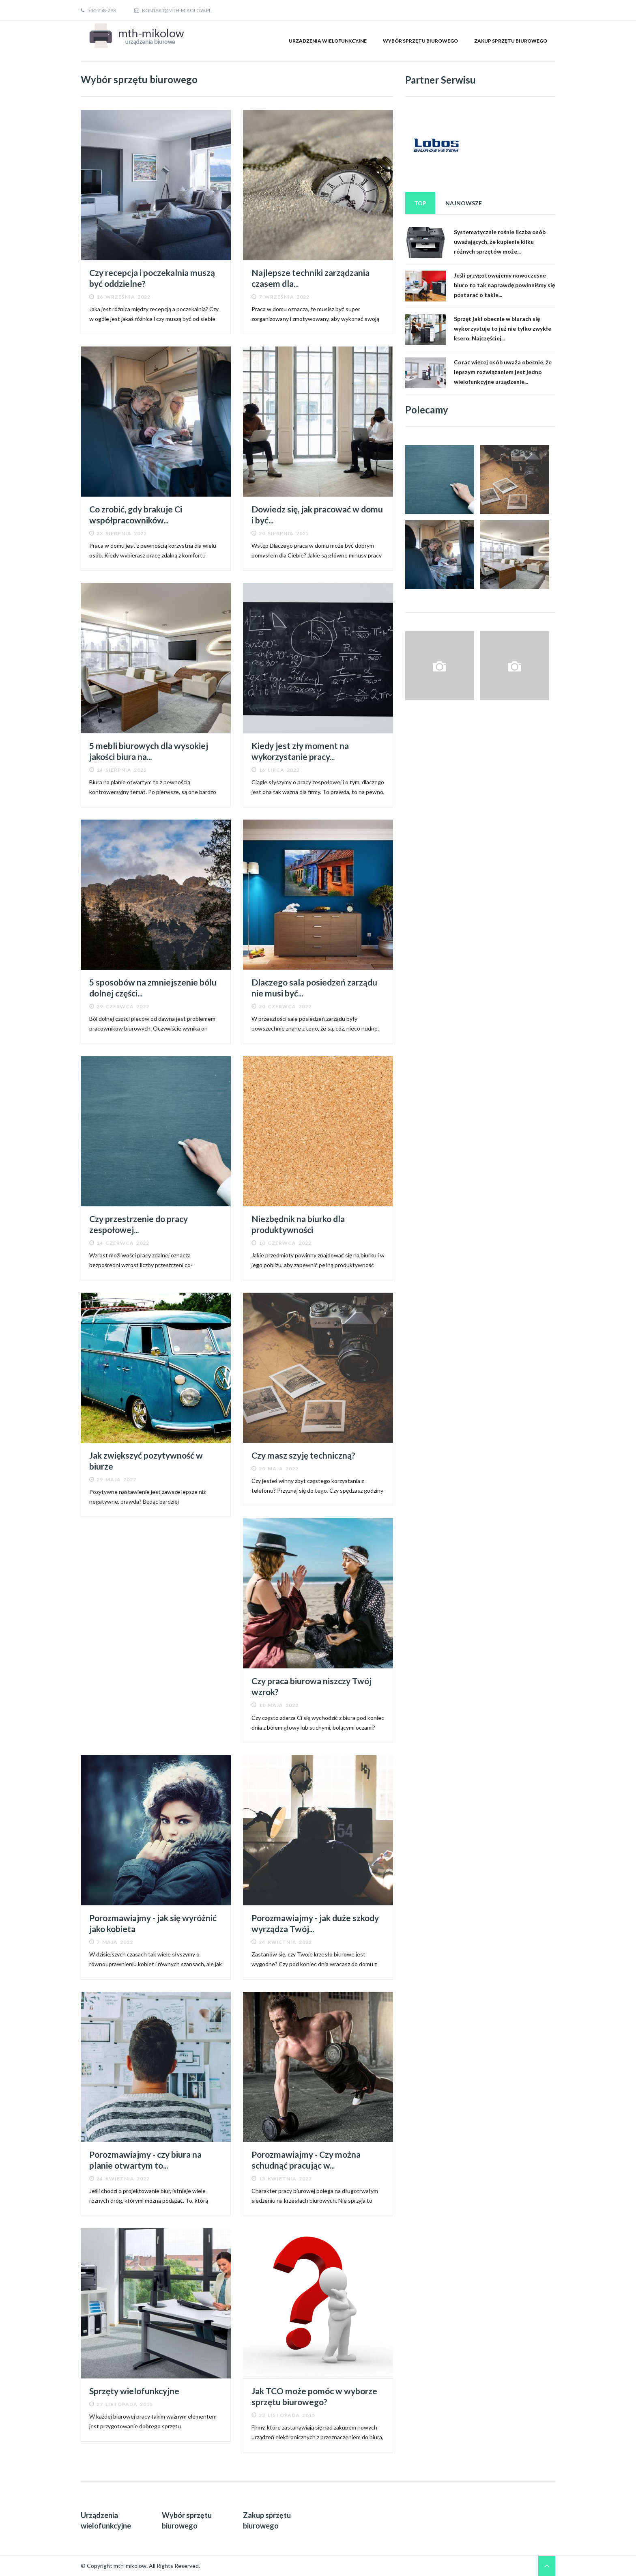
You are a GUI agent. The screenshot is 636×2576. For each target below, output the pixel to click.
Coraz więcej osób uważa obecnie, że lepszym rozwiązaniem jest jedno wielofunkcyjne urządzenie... (503, 372)
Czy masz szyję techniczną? (303, 1455)
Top (420, 203)
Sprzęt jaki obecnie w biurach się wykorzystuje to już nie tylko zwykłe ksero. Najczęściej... (502, 328)
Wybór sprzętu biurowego (420, 41)
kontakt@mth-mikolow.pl (172, 10)
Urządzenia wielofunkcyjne (328, 41)
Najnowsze (463, 203)
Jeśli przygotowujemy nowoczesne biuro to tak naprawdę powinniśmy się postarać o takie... (504, 285)
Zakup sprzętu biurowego (510, 41)
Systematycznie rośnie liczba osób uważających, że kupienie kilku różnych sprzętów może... (500, 241)
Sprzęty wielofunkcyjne (134, 2391)
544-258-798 (98, 10)
